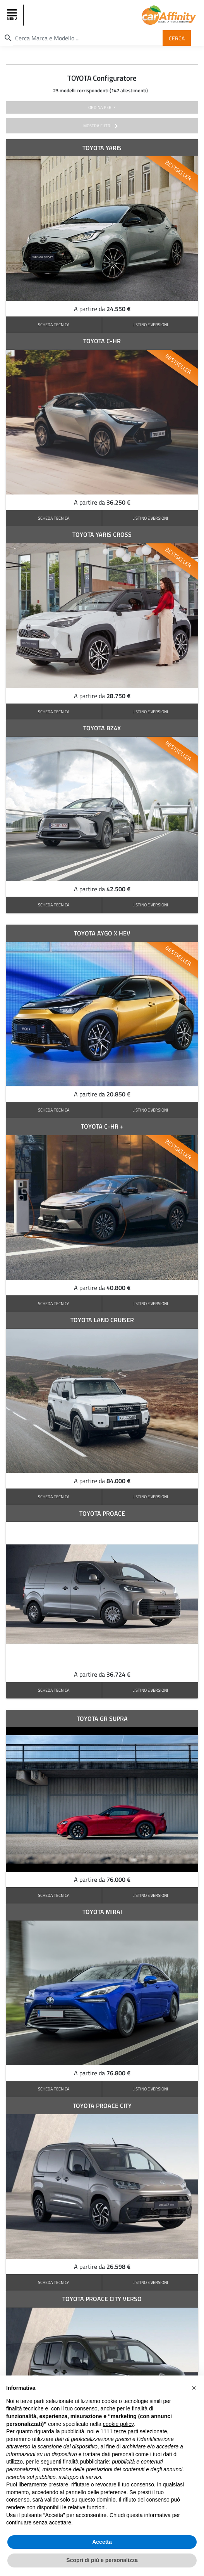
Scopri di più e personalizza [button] (101, 2562)
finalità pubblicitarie (86, 2464)
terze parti (126, 2434)
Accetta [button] (102, 2544)
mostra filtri (102, 126)
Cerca (177, 37)
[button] (194, 2390)
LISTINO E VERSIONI (150, 324)
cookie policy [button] (118, 2426)
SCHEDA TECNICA (54, 324)
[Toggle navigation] (13, 15)
